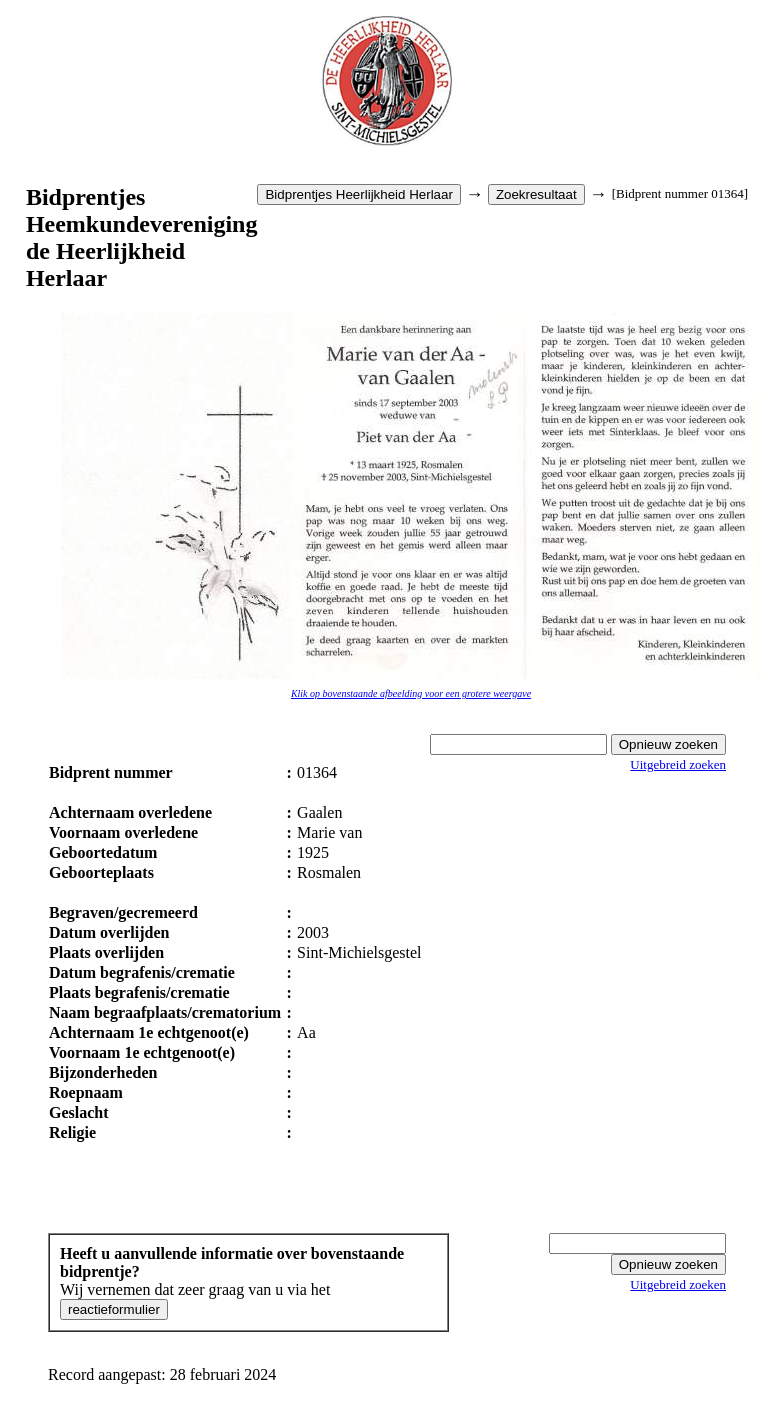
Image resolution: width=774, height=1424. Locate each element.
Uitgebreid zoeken (678, 764)
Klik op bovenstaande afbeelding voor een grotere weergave (411, 693)
